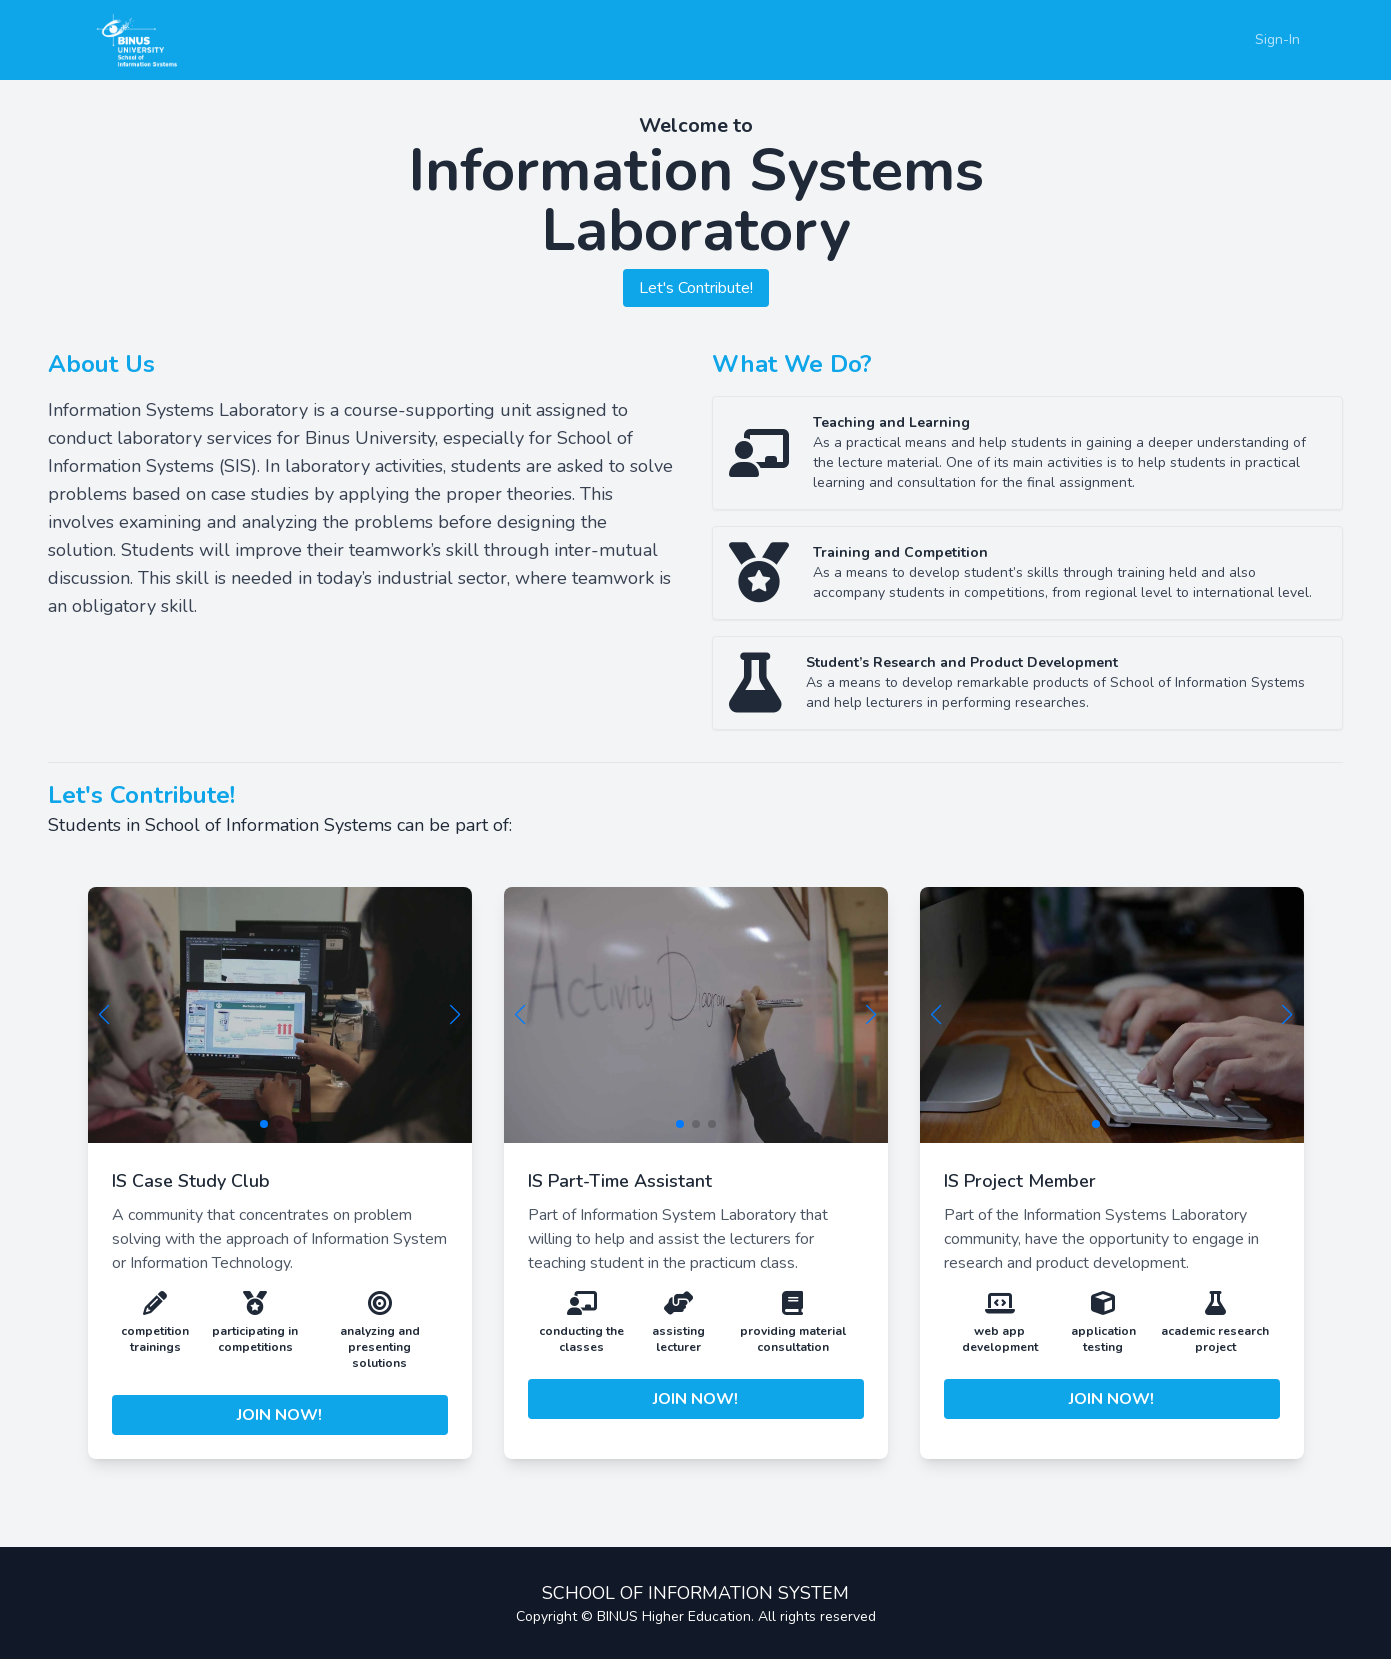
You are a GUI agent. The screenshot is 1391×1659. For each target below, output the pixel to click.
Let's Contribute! (696, 288)
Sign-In (1277, 39)
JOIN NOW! (279, 1415)
